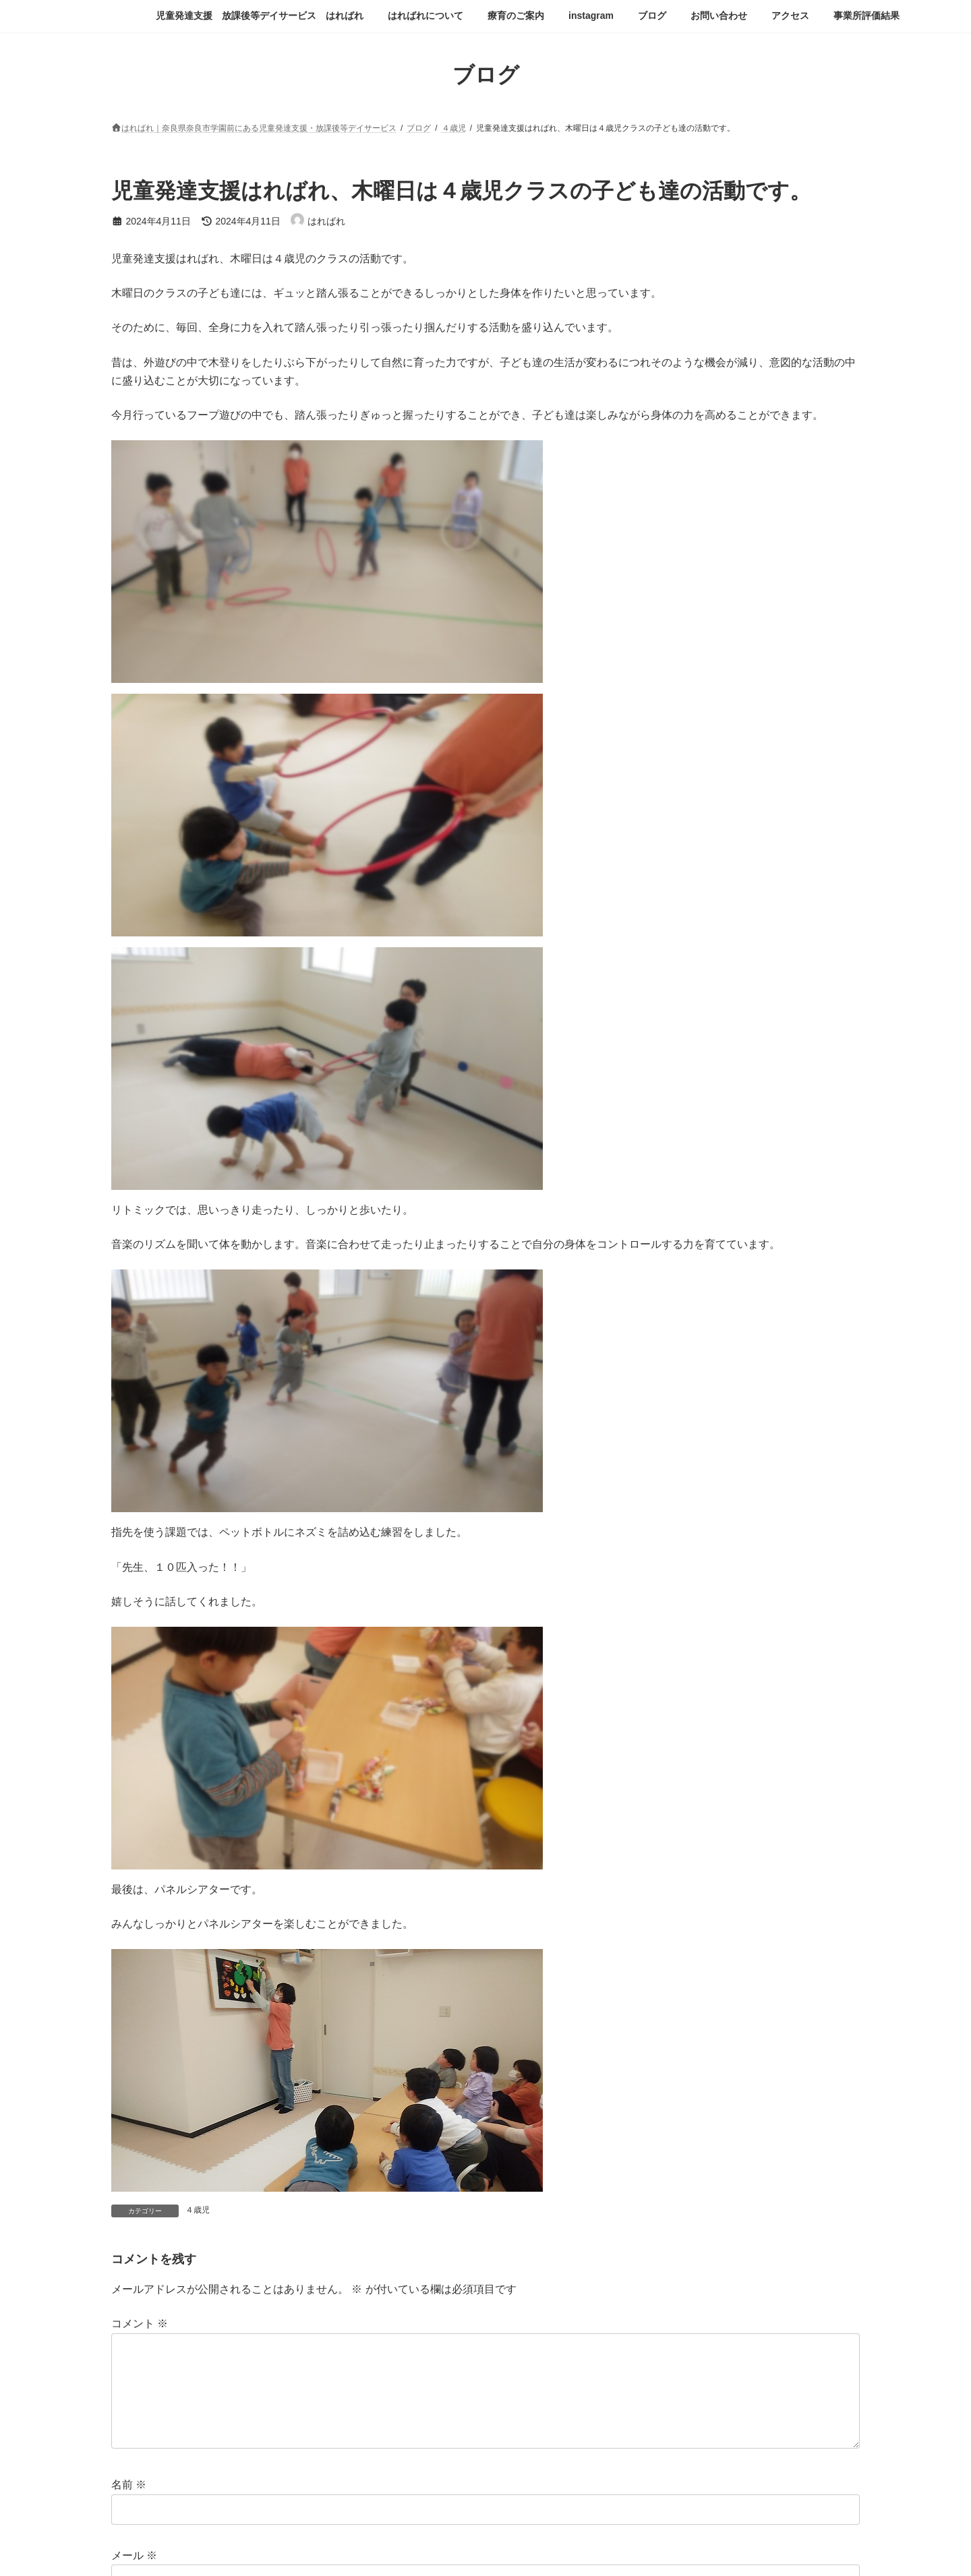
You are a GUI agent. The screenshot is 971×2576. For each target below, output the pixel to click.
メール (134, 2555)
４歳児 (197, 2210)
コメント (139, 2323)
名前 (128, 2484)
